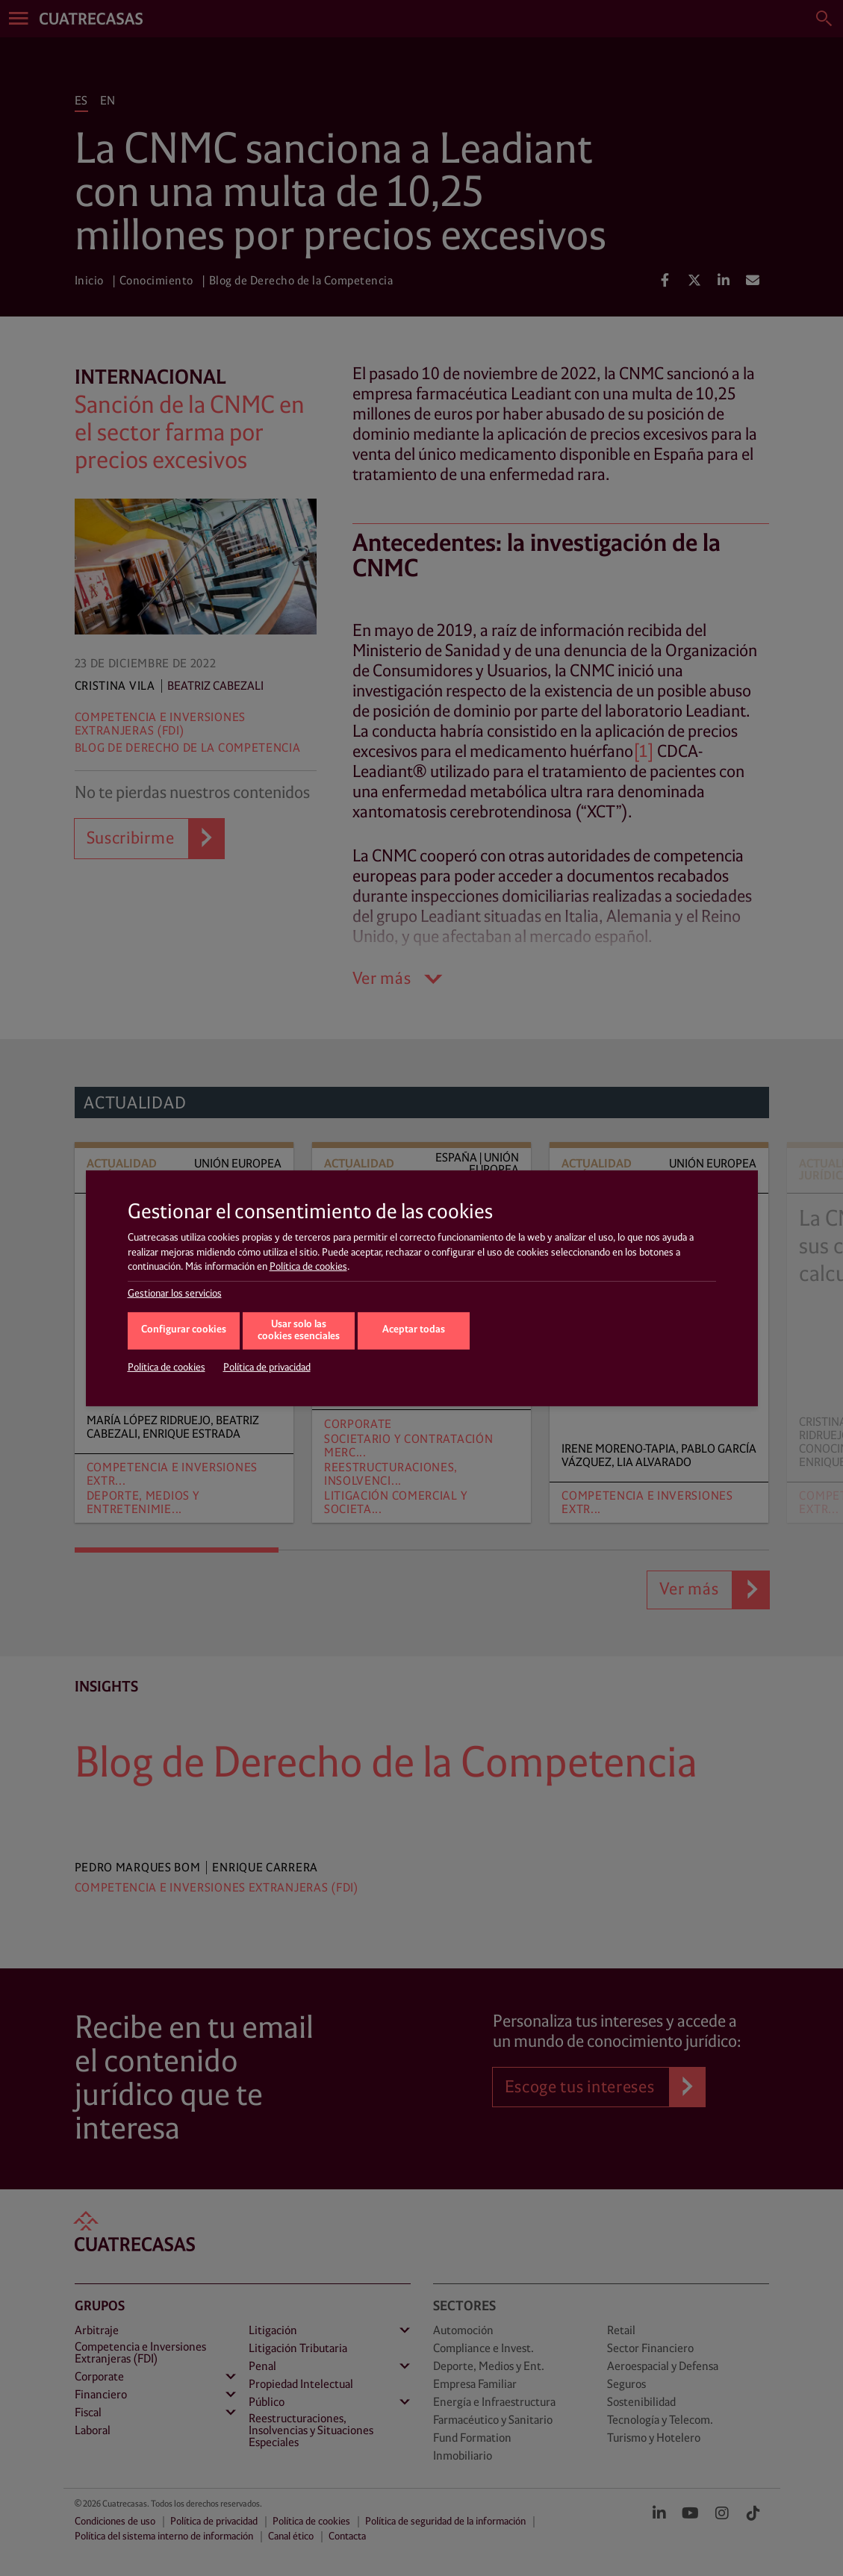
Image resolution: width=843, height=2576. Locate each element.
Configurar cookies (183, 1329)
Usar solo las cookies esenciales (299, 1331)
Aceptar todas (413, 1329)
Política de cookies (308, 1267)
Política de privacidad (267, 1367)
